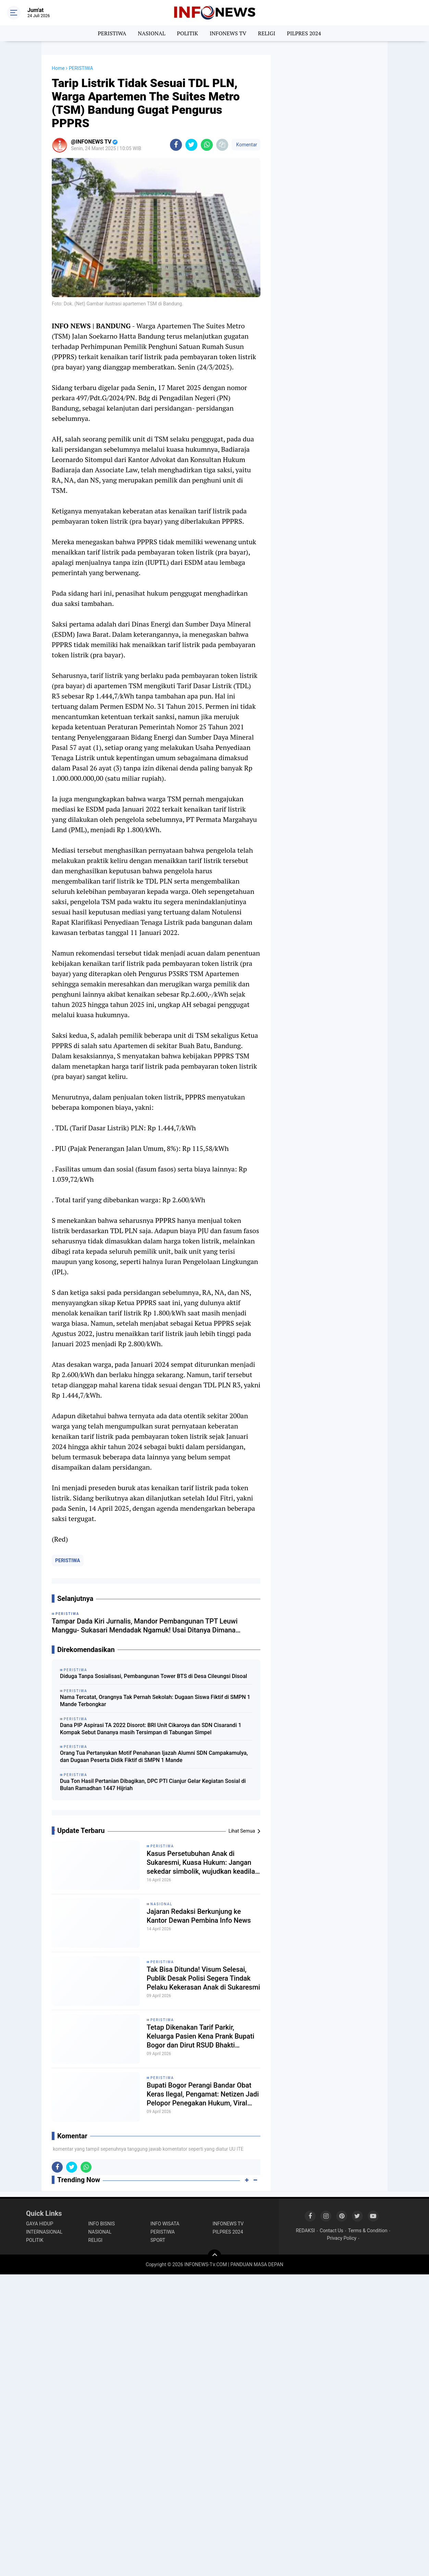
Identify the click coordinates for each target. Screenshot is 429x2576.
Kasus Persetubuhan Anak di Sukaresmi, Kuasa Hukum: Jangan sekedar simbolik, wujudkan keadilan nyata (203, 1862)
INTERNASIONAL (44, 2232)
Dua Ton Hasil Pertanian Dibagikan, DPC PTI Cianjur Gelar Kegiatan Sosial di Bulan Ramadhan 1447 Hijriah (153, 1784)
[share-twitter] (191, 145)
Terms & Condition (368, 2230)
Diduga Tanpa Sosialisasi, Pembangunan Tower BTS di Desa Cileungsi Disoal (153, 1676)
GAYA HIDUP (39, 2223)
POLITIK (187, 33)
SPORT (157, 2240)
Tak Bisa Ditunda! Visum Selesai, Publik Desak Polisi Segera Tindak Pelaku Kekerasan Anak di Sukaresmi (203, 1978)
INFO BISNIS (101, 2223)
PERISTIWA (112, 33)
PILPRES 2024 (304, 33)
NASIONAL (151, 33)
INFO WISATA (164, 2223)
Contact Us (331, 2230)
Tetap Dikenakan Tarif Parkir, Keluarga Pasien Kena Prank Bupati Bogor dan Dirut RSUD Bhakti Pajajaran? (200, 2036)
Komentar (246, 144)
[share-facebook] (176, 145)
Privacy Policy (341, 2238)
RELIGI (266, 33)
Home (58, 68)
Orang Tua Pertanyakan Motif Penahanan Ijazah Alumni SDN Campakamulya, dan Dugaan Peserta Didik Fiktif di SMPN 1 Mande (154, 1756)
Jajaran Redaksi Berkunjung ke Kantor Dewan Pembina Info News (199, 1915)
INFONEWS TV (228, 33)
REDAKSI (305, 2230)
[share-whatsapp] (207, 145)
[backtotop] (214, 2256)
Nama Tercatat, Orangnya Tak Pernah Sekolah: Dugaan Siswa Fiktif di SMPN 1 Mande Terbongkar (155, 1701)
